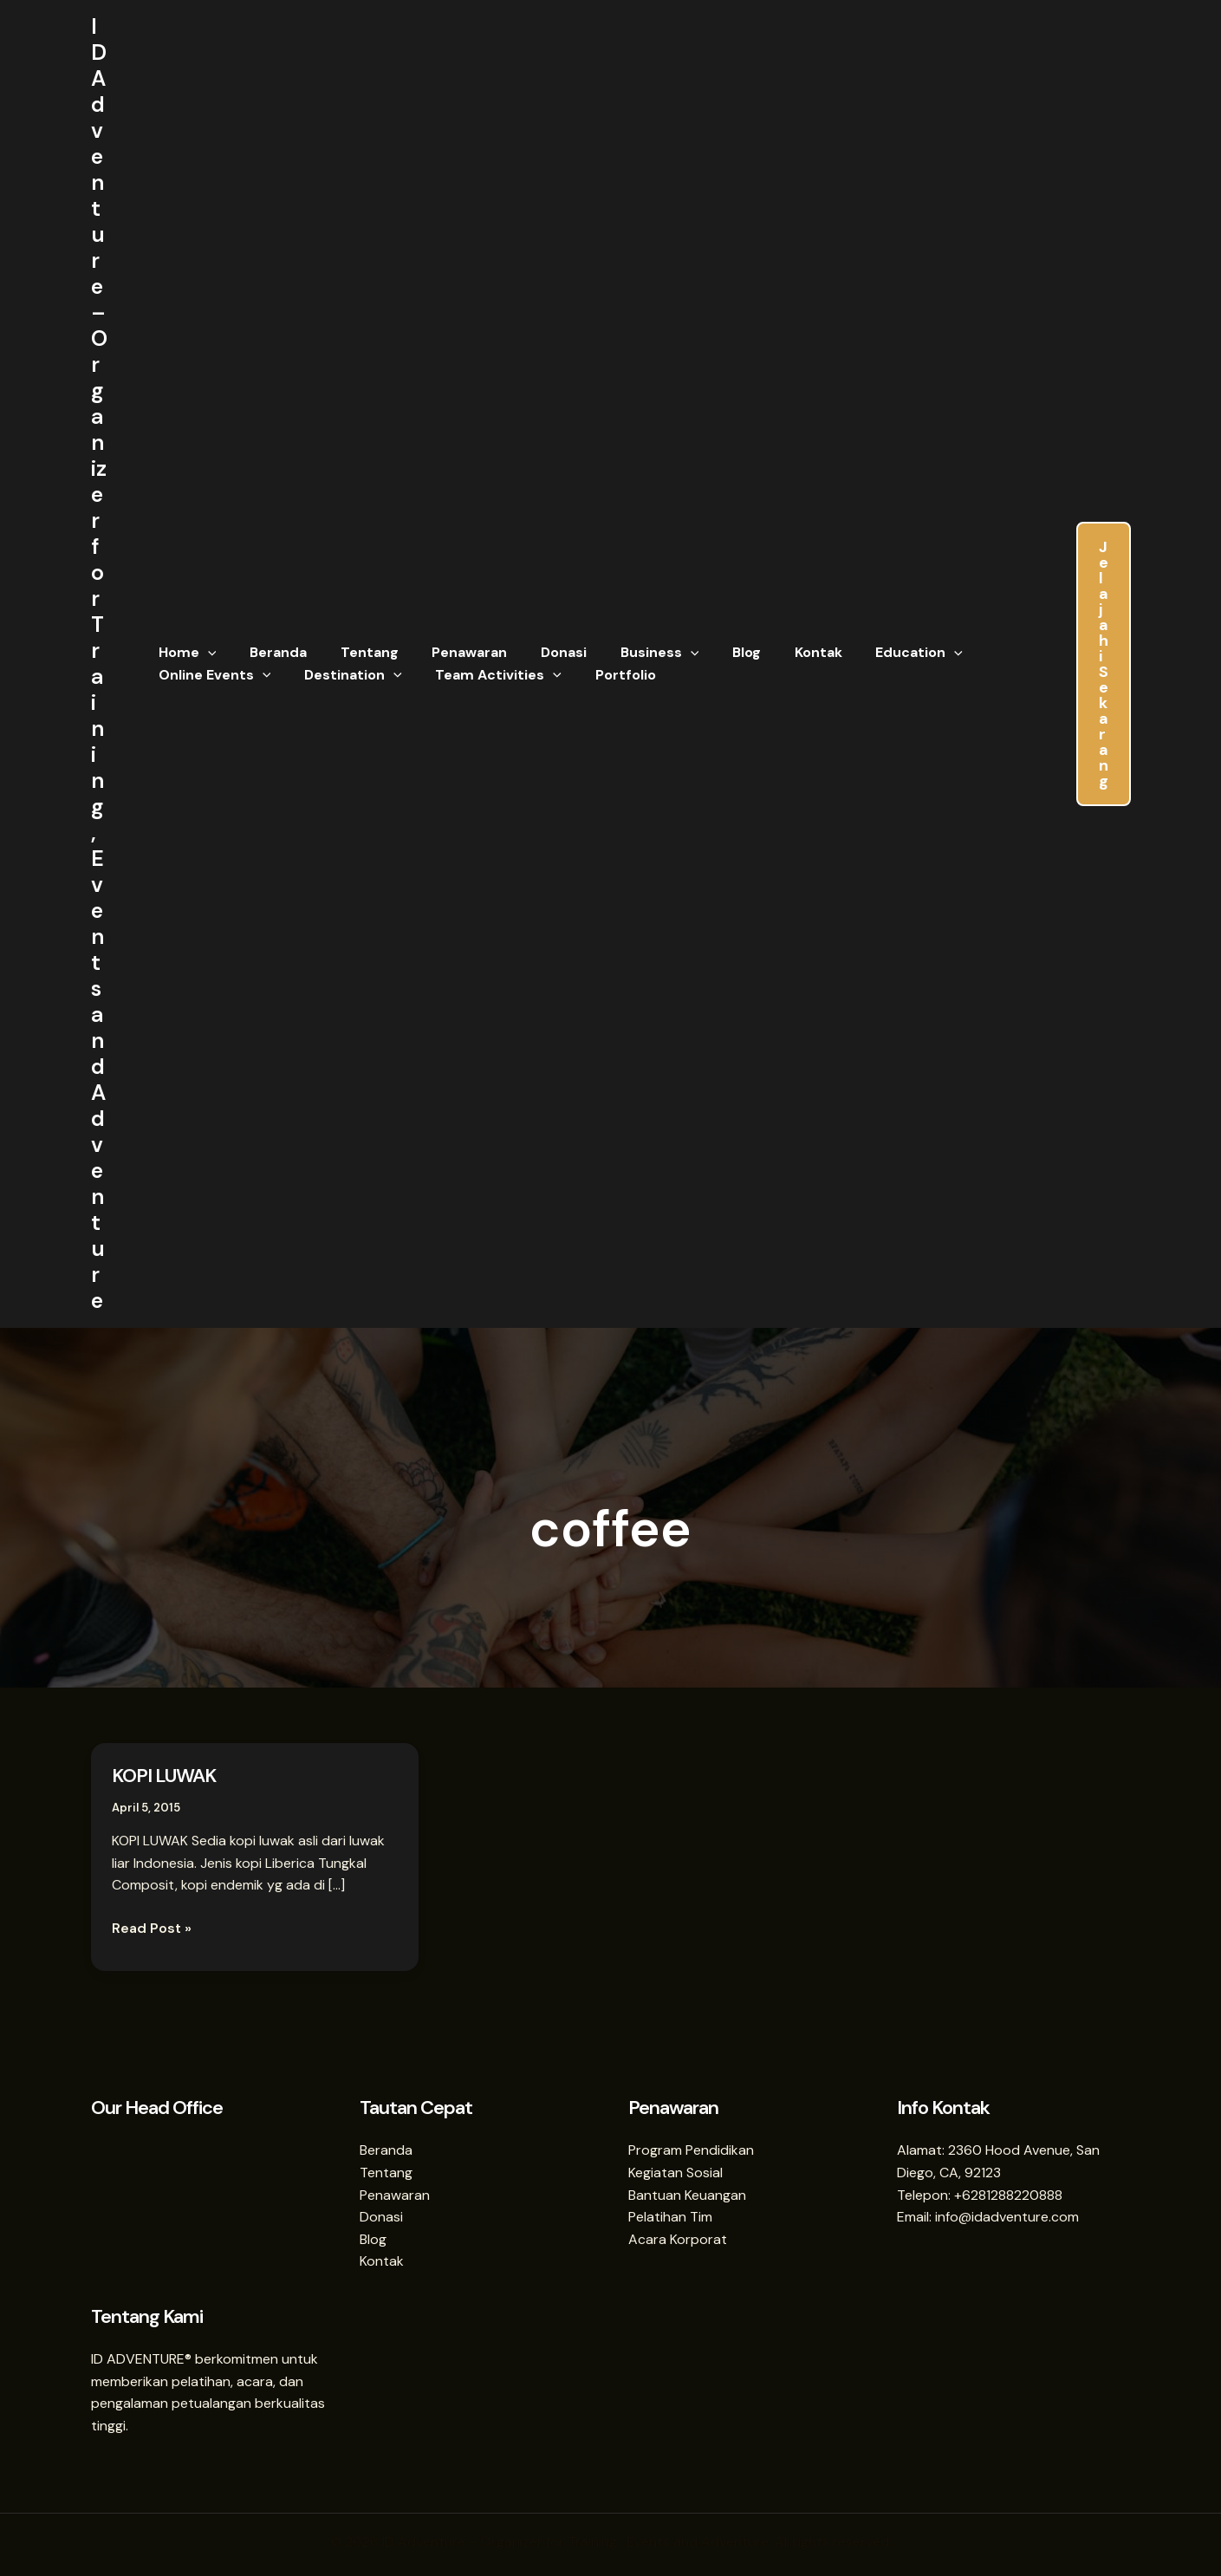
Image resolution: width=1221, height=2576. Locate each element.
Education (870, 652)
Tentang (355, 652)
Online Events (212, 675)
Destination (344, 675)
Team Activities (484, 675)
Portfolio (605, 675)
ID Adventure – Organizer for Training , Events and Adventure (99, 663)
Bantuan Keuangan (687, 2195)
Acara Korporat (677, 2239)
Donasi (538, 652)
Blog (709, 652)
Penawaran (449, 652)
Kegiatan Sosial (675, 2172)
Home (185, 652)
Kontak (775, 652)
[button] (205, 652)
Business (627, 652)
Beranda (269, 652)
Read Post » (152, 1927)
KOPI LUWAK (164, 1775)
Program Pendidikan (691, 2150)
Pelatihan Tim (670, 2217)
